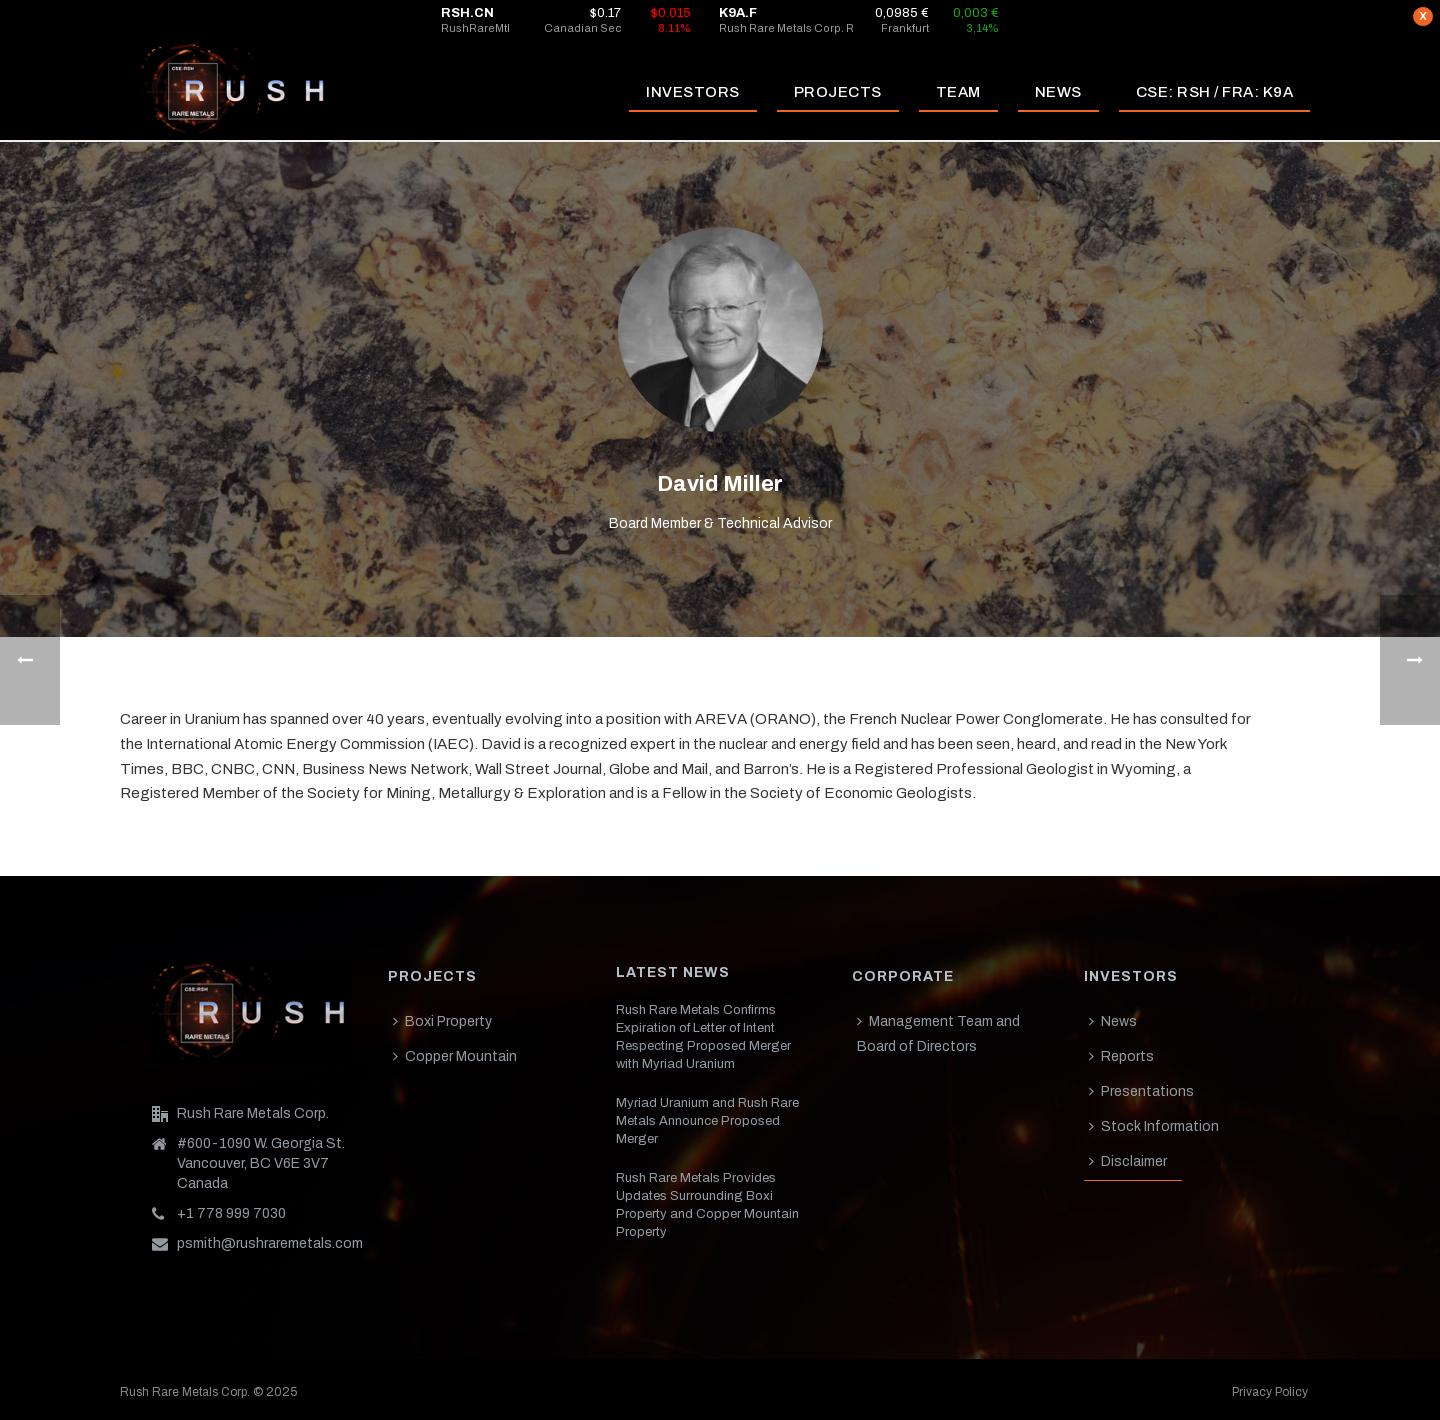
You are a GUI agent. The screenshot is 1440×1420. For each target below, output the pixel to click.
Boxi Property (442, 1021)
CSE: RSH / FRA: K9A (1215, 92)
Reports (1121, 1056)
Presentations (1141, 1091)
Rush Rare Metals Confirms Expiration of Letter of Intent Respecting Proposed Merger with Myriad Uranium (703, 1037)
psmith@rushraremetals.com (270, 1243)
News (1113, 1021)
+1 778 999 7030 (231, 1213)
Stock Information (1154, 1126)
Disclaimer (1128, 1161)
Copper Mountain (455, 1056)
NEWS (1058, 92)
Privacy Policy (1270, 1392)
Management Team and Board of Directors (938, 1034)
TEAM (958, 92)
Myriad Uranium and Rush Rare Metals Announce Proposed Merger (707, 1121)
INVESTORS (693, 92)
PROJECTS (838, 92)
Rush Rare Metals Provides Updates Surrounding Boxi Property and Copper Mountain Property (707, 1205)
